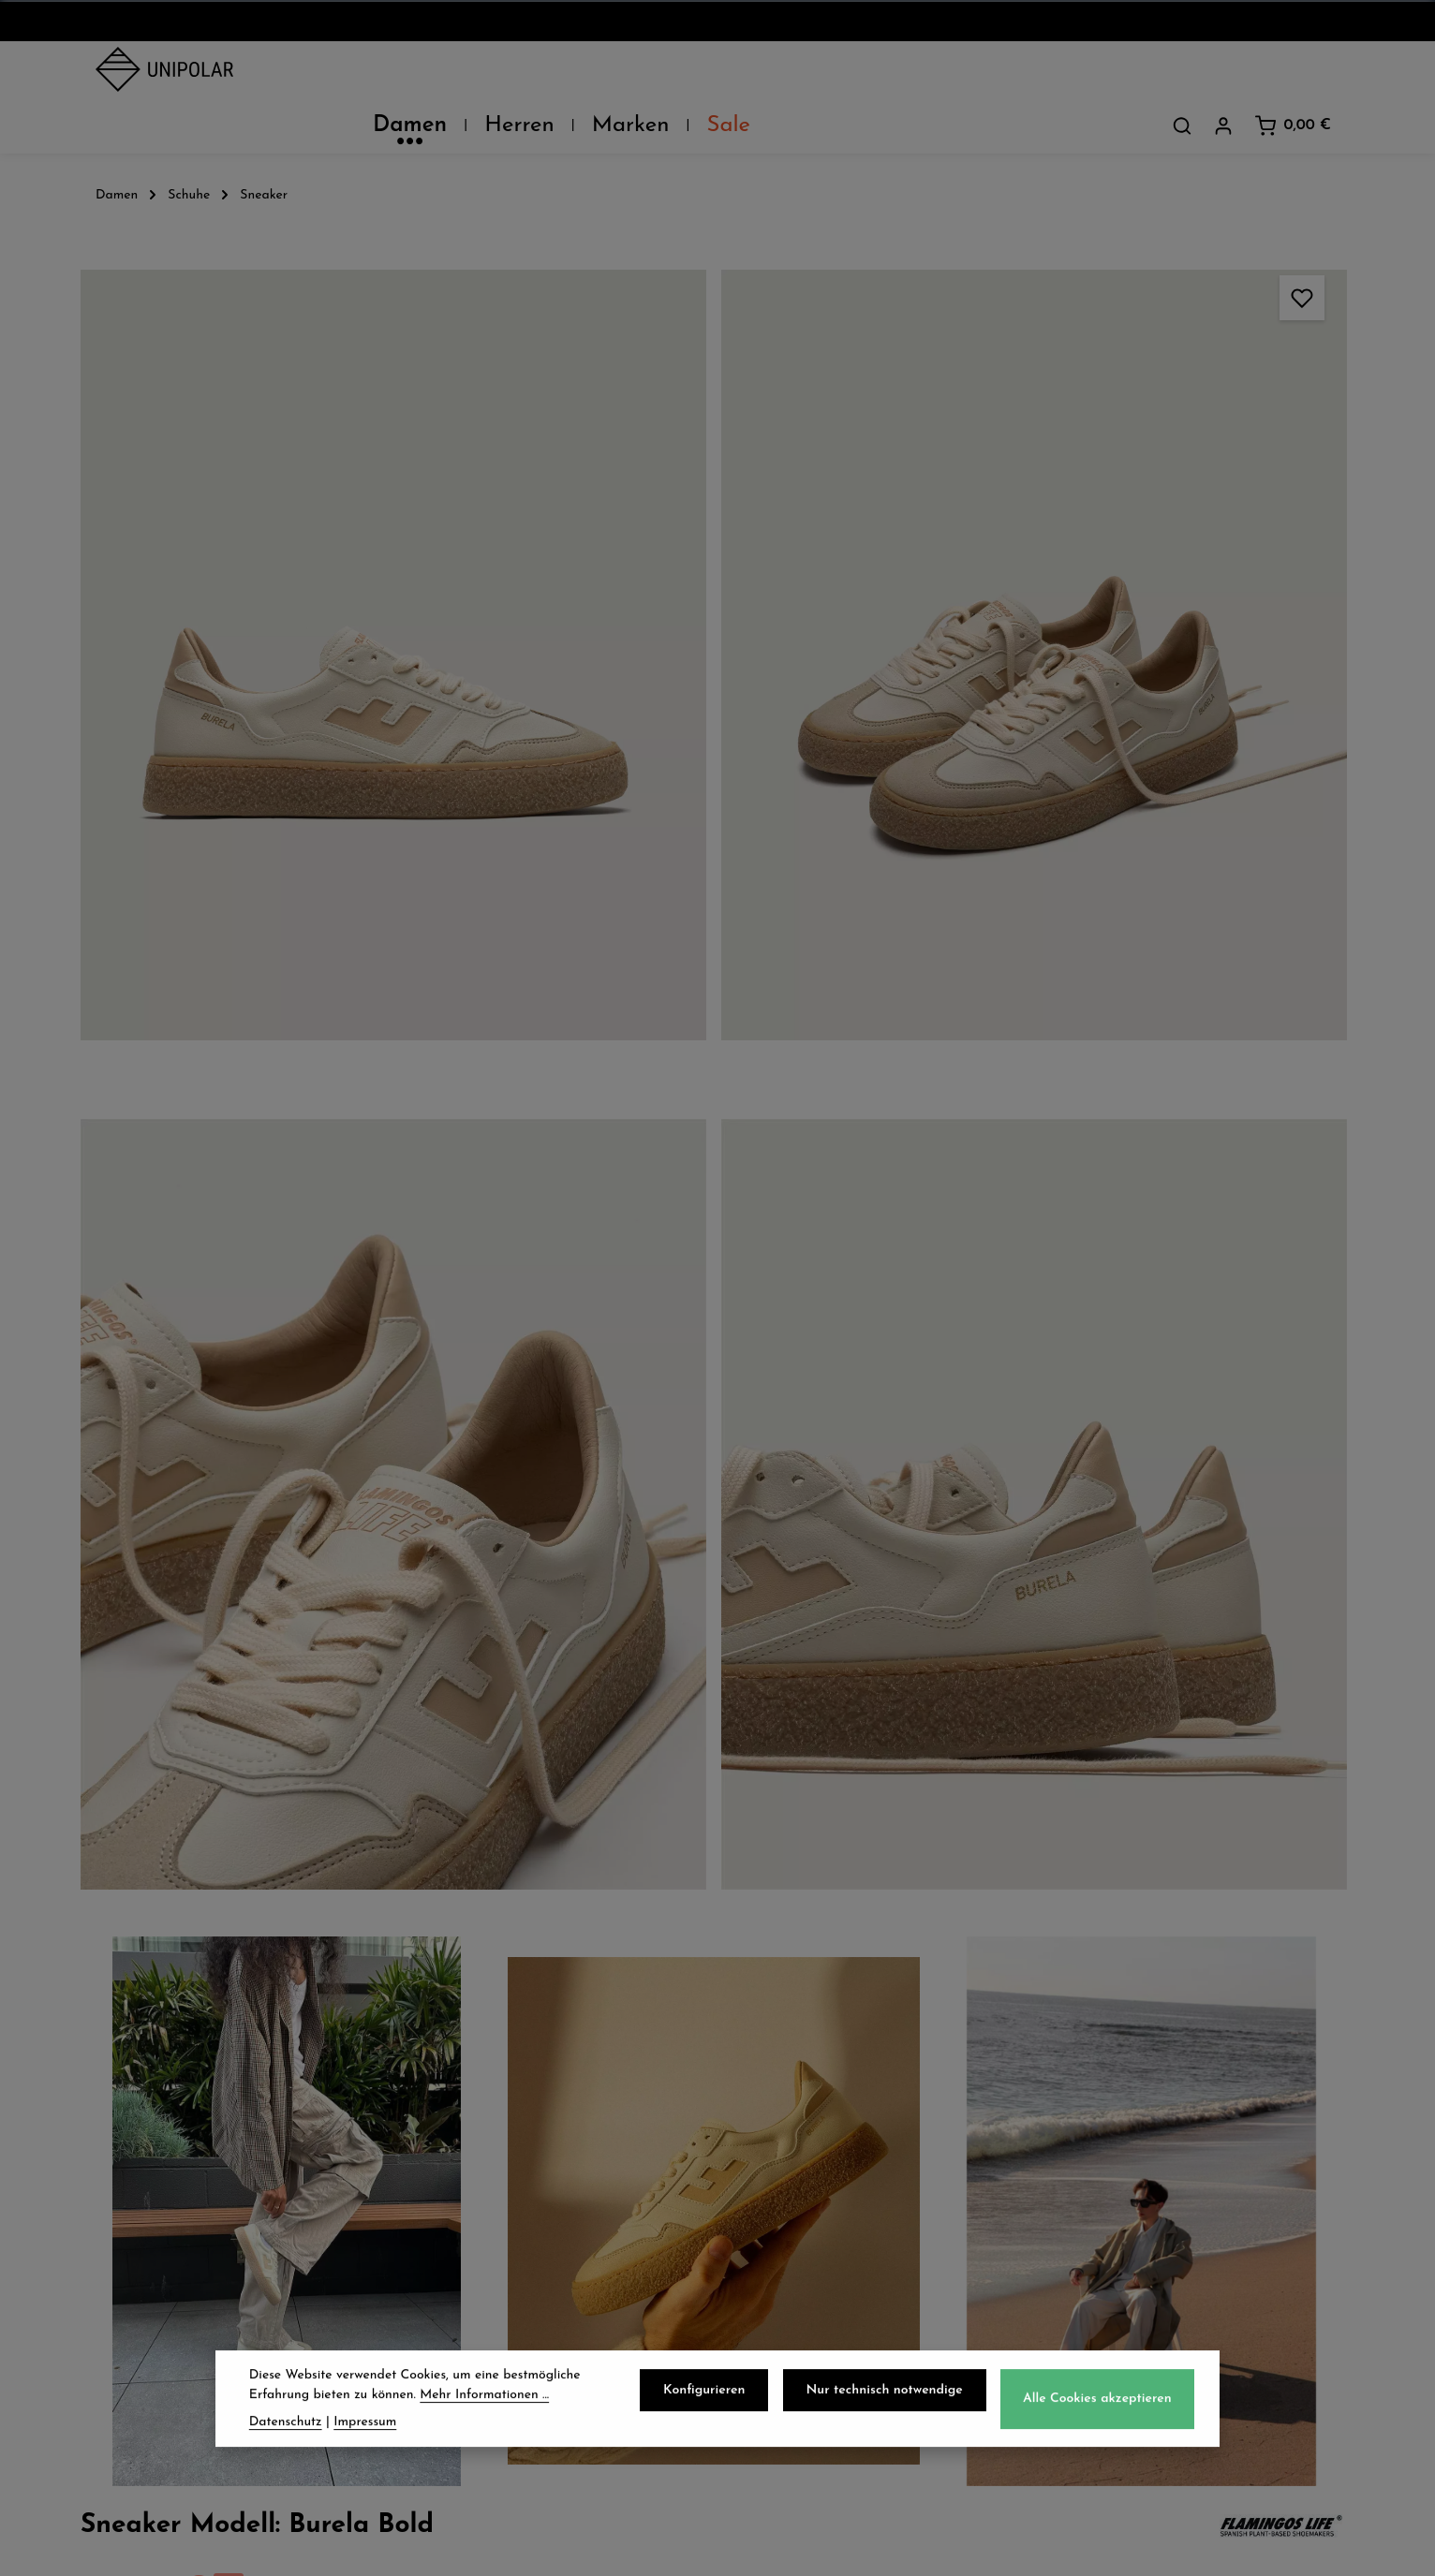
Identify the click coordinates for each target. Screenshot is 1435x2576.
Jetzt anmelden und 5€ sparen (717, 1928)
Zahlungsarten (485, 2143)
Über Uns (135, 2102)
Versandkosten (926, 2547)
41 (1247, 563)
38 (1088, 563)
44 (1078, 594)
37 (1036, 563)
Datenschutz (803, 2102)
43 (992, 594)
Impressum (796, 2225)
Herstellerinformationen (1098, 1124)
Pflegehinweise (1058, 1036)
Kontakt (129, 2225)
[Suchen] (1182, 74)
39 (1141, 563)
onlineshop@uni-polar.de (1182, 2138)
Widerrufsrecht (814, 2184)
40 (1192, 563)
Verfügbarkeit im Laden (1099, 992)
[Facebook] (693, 2413)
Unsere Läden (155, 2143)
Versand (457, 2102)
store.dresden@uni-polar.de (1193, 2253)
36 (983, 563)
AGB (770, 2143)
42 (1298, 563)
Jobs (113, 2184)
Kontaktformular (1149, 2339)
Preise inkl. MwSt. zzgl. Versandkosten (1064, 336)
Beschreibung (1053, 731)
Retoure (456, 2184)
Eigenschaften (1057, 1080)
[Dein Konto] (1223, 74)
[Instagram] (742, 2413)
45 (1163, 594)
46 (1239, 597)
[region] (499, 932)
